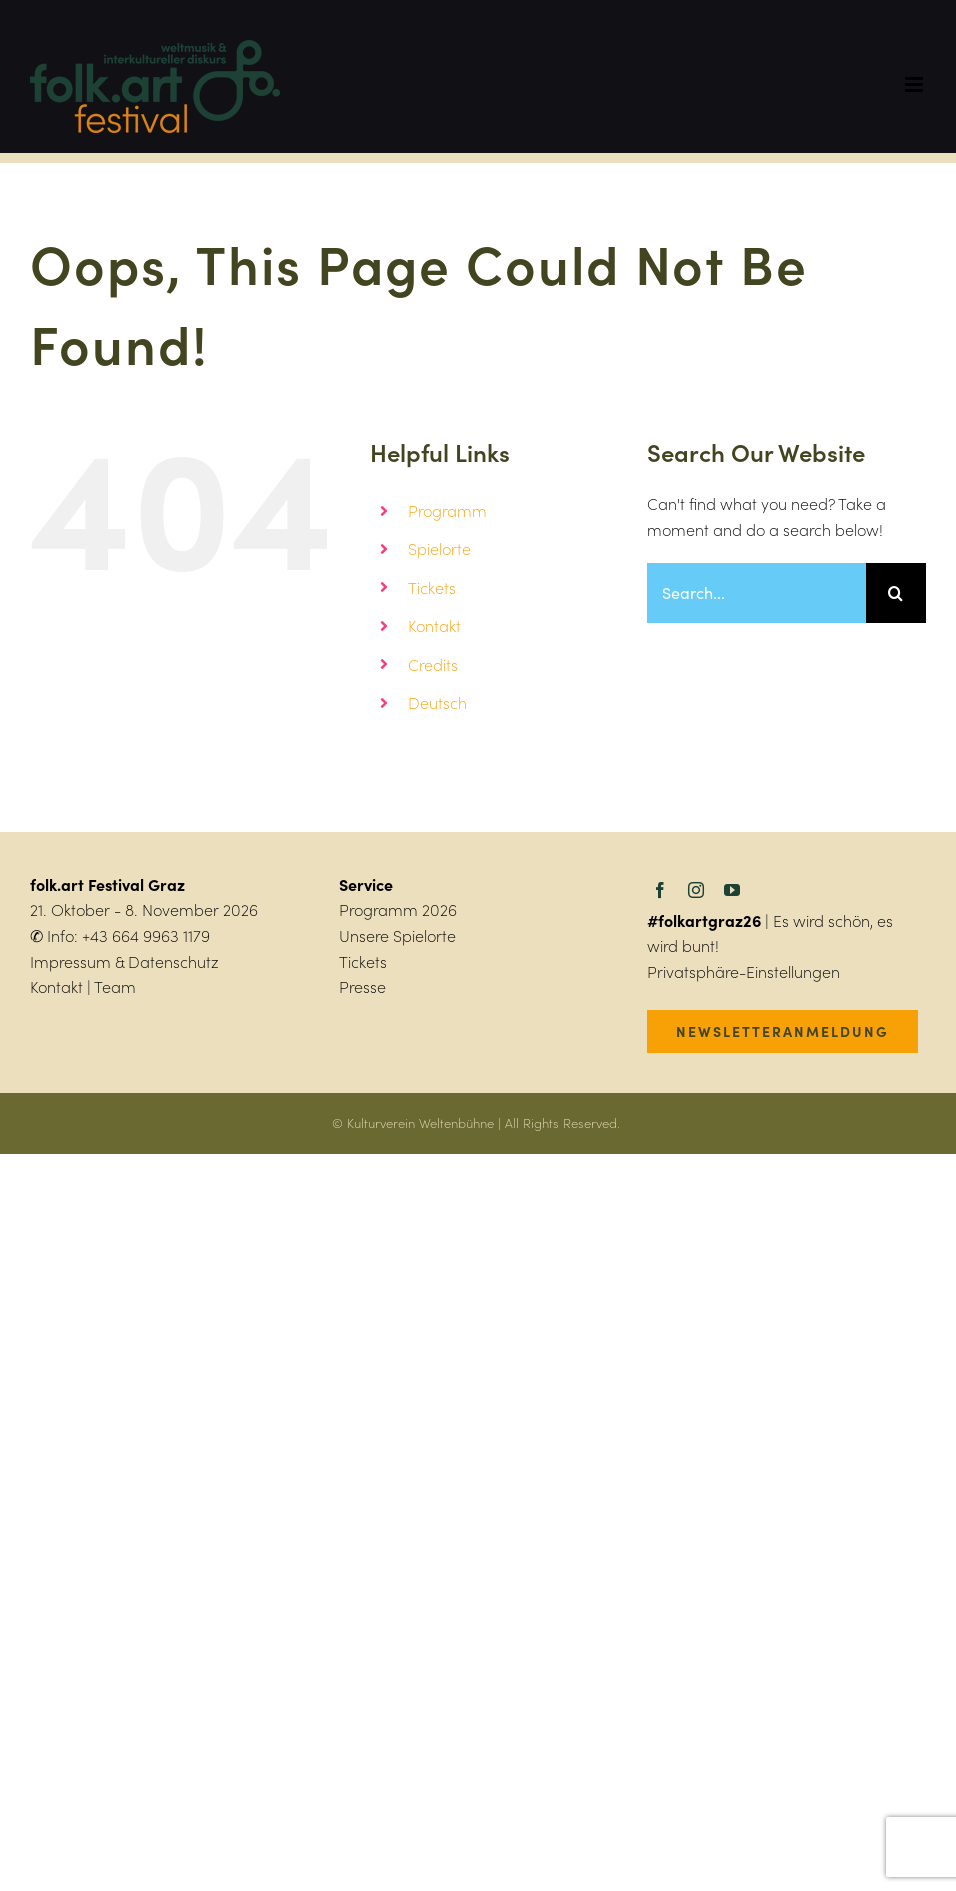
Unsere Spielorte (397, 935)
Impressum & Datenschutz (124, 961)
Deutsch (437, 702)
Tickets (432, 587)
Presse (362, 986)
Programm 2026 (398, 909)
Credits (433, 664)
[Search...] (756, 593)
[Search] (896, 593)
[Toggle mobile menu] (915, 84)
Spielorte (439, 548)
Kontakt (434, 625)
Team (115, 986)
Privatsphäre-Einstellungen (743, 971)
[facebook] (660, 890)
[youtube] (732, 890)
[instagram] (696, 890)
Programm (447, 510)
